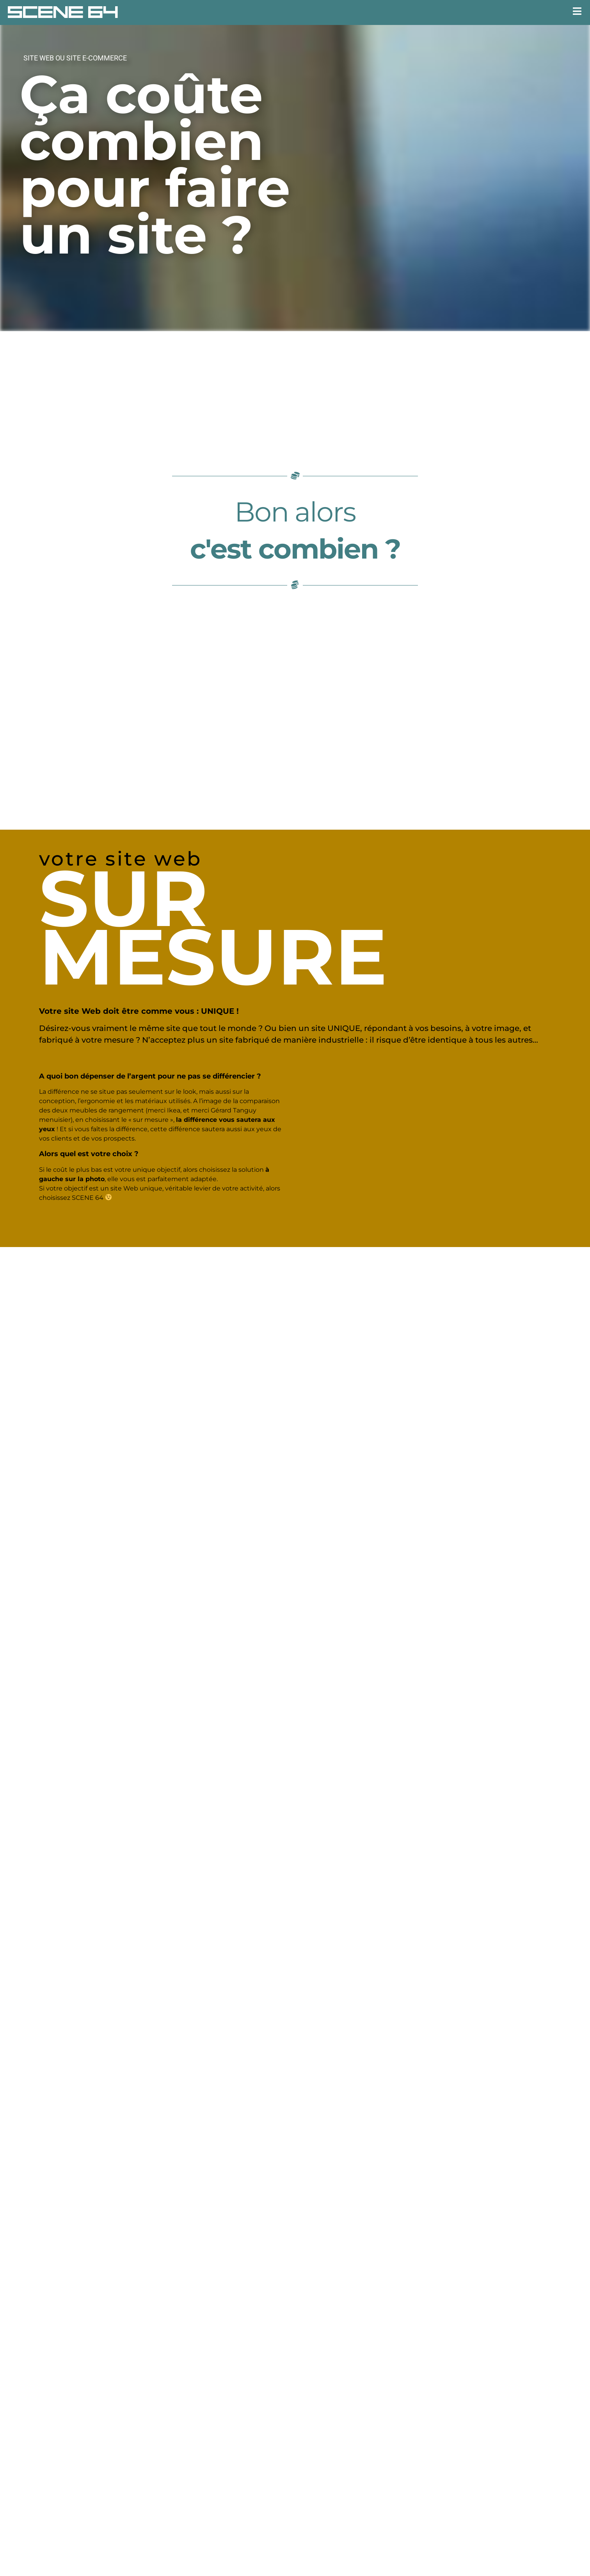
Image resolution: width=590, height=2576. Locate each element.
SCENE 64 (63, 12)
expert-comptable (426, 2507)
